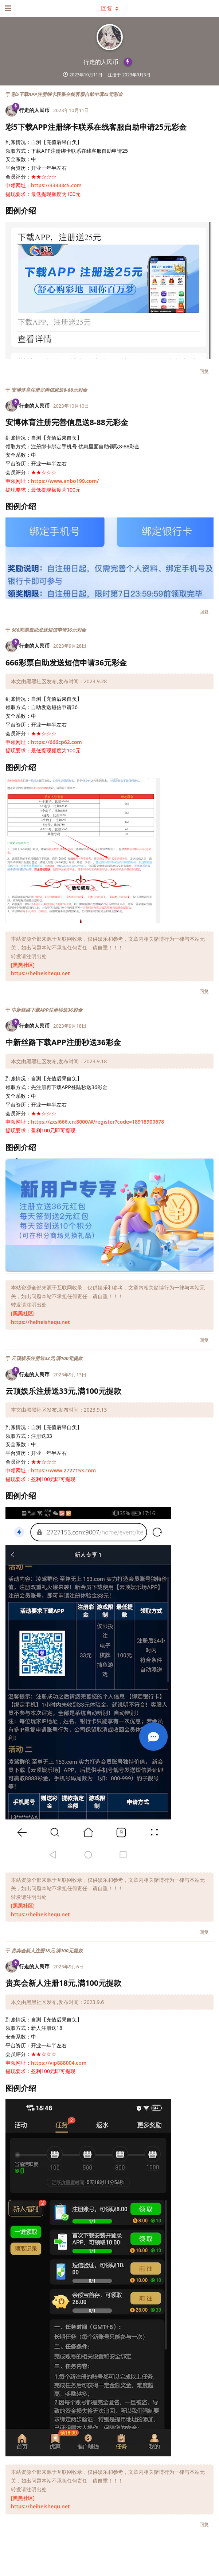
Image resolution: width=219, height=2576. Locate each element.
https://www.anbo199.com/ (65, 480)
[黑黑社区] (23, 964)
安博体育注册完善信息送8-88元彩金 (49, 390)
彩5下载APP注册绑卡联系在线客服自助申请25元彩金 (67, 94)
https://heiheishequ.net (40, 973)
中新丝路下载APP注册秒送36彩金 (46, 1010)
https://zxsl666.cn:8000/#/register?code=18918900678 (97, 1121)
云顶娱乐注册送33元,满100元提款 (47, 1358)
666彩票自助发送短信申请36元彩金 (48, 630)
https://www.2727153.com (63, 1470)
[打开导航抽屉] (7, 8)
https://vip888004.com (58, 2062)
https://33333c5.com (56, 185)
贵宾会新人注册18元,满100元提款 (47, 1950)
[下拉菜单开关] (109, 8)
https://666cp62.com (56, 742)
